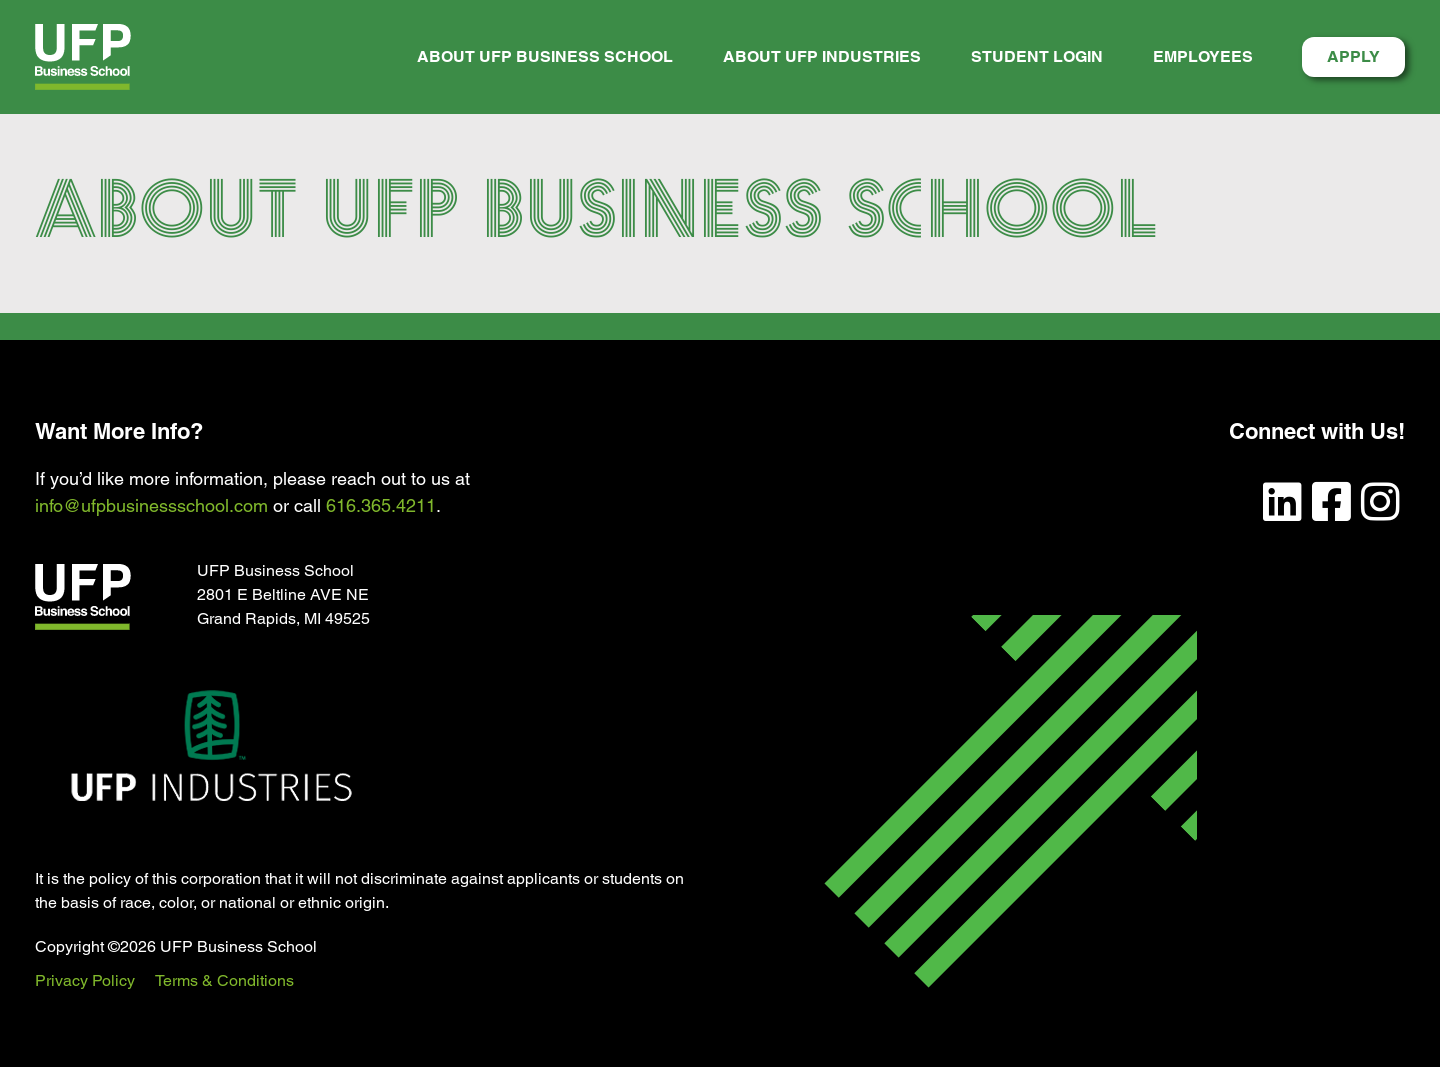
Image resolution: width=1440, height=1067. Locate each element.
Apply (1353, 56)
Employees (1203, 56)
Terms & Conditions (224, 980)
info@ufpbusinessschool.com (151, 505)
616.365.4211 (381, 505)
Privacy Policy (85, 980)
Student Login (1037, 56)
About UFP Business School (545, 56)
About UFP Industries (822, 56)
